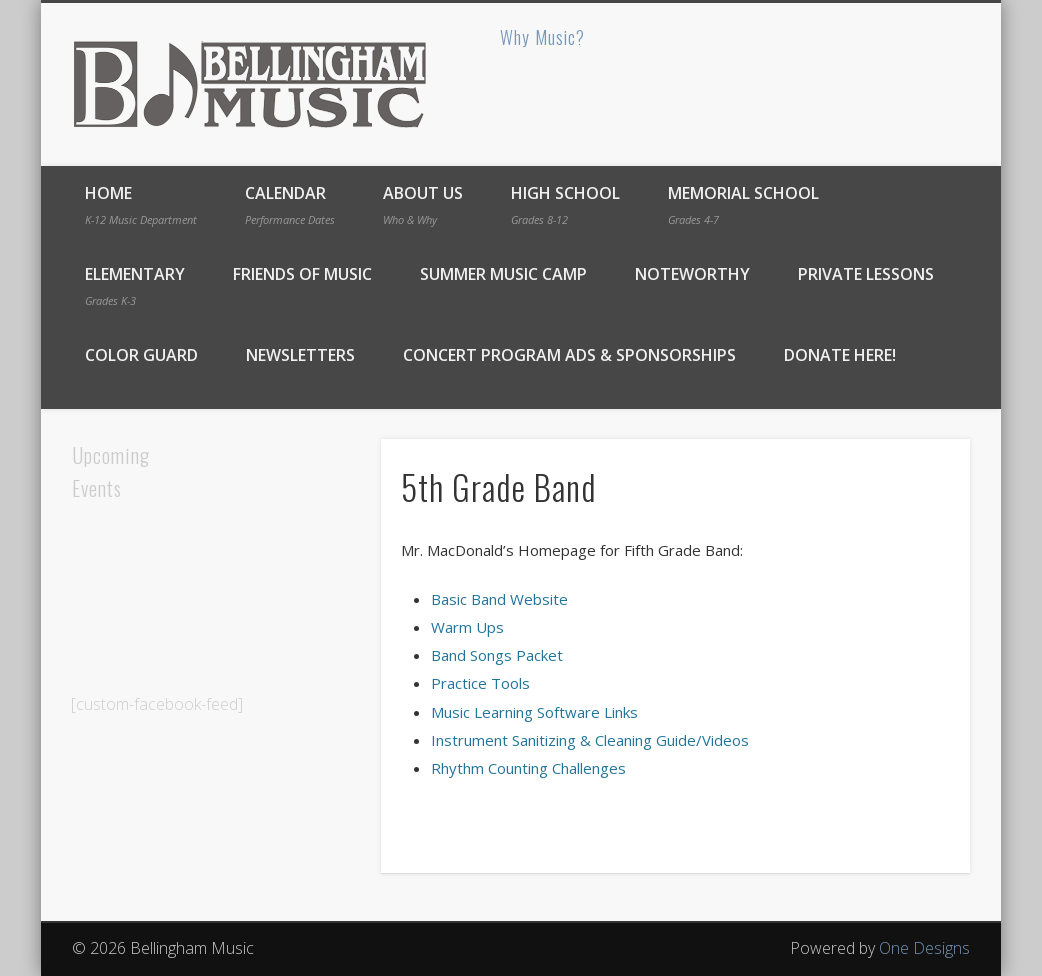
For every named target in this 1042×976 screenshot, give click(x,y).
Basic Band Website (499, 599)
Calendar (290, 205)
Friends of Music (302, 274)
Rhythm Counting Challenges (528, 768)
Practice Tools (480, 683)
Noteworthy (692, 274)
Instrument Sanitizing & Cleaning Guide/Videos (590, 740)
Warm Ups (467, 627)
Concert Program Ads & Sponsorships (569, 355)
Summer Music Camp (503, 274)
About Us (423, 205)
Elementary (135, 286)
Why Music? (542, 37)
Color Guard (141, 355)
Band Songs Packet (497, 655)
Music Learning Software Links (534, 712)
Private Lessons (866, 274)
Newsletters (300, 355)
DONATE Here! (840, 355)
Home (141, 205)
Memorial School (743, 205)
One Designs (924, 948)
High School (565, 205)
